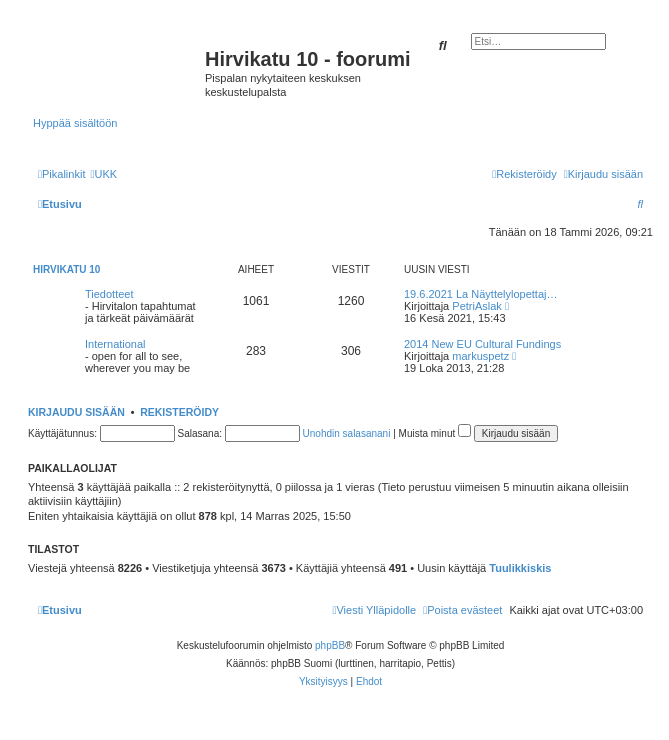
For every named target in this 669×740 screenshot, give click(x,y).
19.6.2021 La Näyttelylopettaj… (481, 294)
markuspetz (480, 356)
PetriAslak (477, 306)
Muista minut (435, 433)
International (115, 344)
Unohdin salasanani (347, 433)
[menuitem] (103, 174)
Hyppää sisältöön (75, 123)
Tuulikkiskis (520, 568)
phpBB (330, 645)
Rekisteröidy (179, 412)
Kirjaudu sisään (76, 412)
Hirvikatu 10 (66, 269)
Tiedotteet (109, 294)
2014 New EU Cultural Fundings (482, 344)
